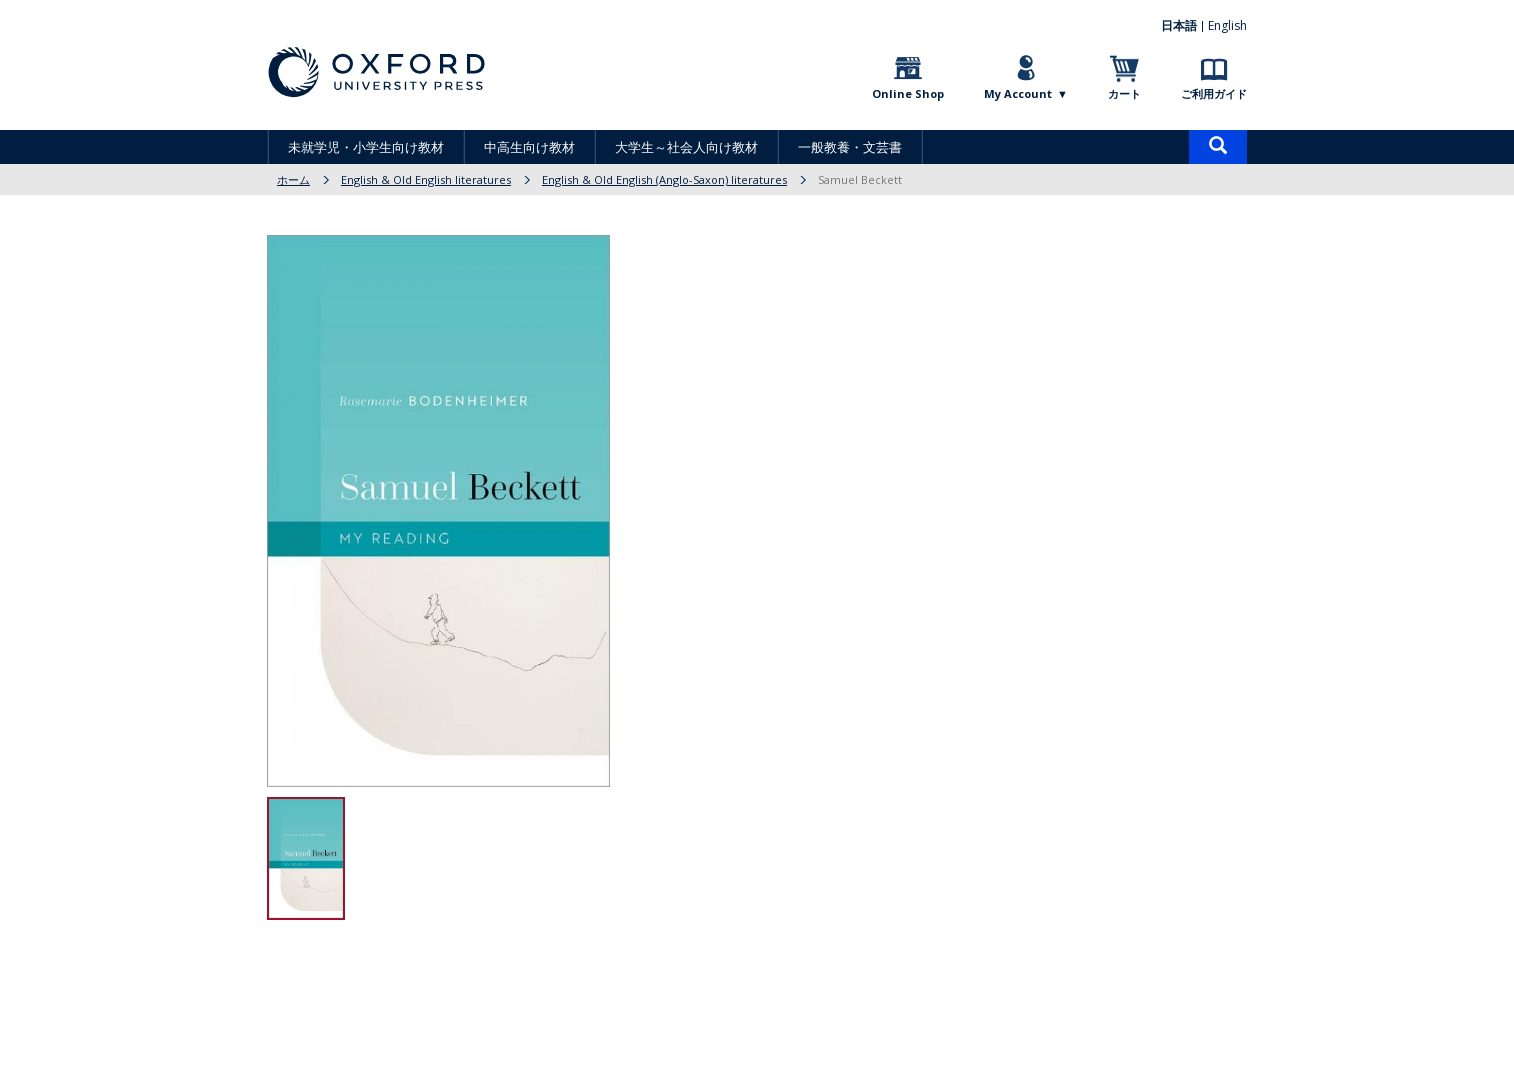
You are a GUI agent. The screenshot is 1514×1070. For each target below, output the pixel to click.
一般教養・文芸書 (850, 147)
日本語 (1179, 25)
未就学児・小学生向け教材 (366, 147)
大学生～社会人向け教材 (686, 147)
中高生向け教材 (529, 147)
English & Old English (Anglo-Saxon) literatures (664, 179)
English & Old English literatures (426, 179)
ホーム (293, 179)
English (1227, 25)
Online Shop (908, 93)
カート (1124, 93)
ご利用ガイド (1214, 93)
